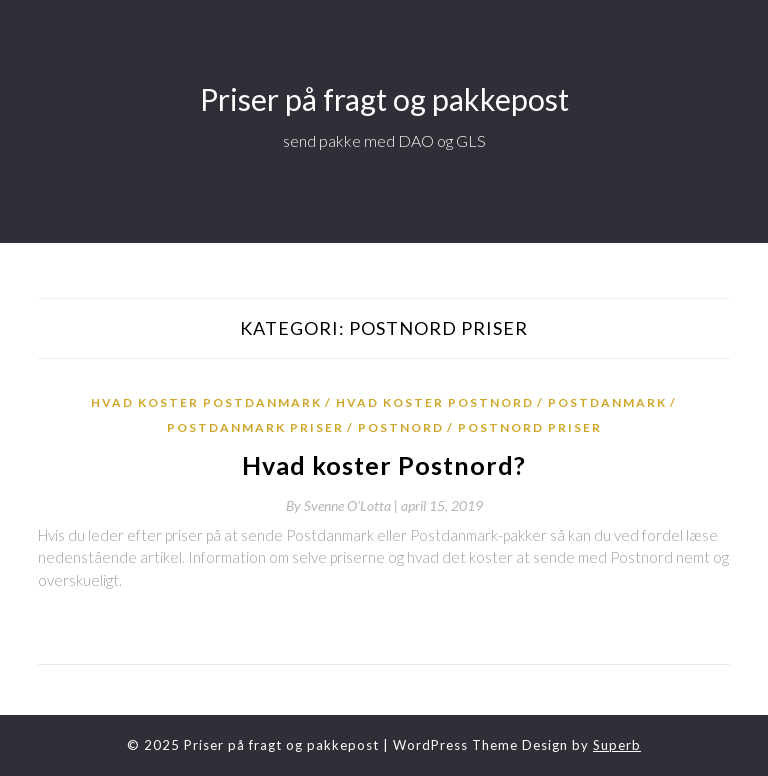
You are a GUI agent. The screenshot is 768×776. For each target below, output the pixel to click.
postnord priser (530, 427)
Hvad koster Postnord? (384, 465)
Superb (617, 745)
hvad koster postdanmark (206, 402)
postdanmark (607, 402)
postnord (401, 427)
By (343, 505)
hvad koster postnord (435, 402)
